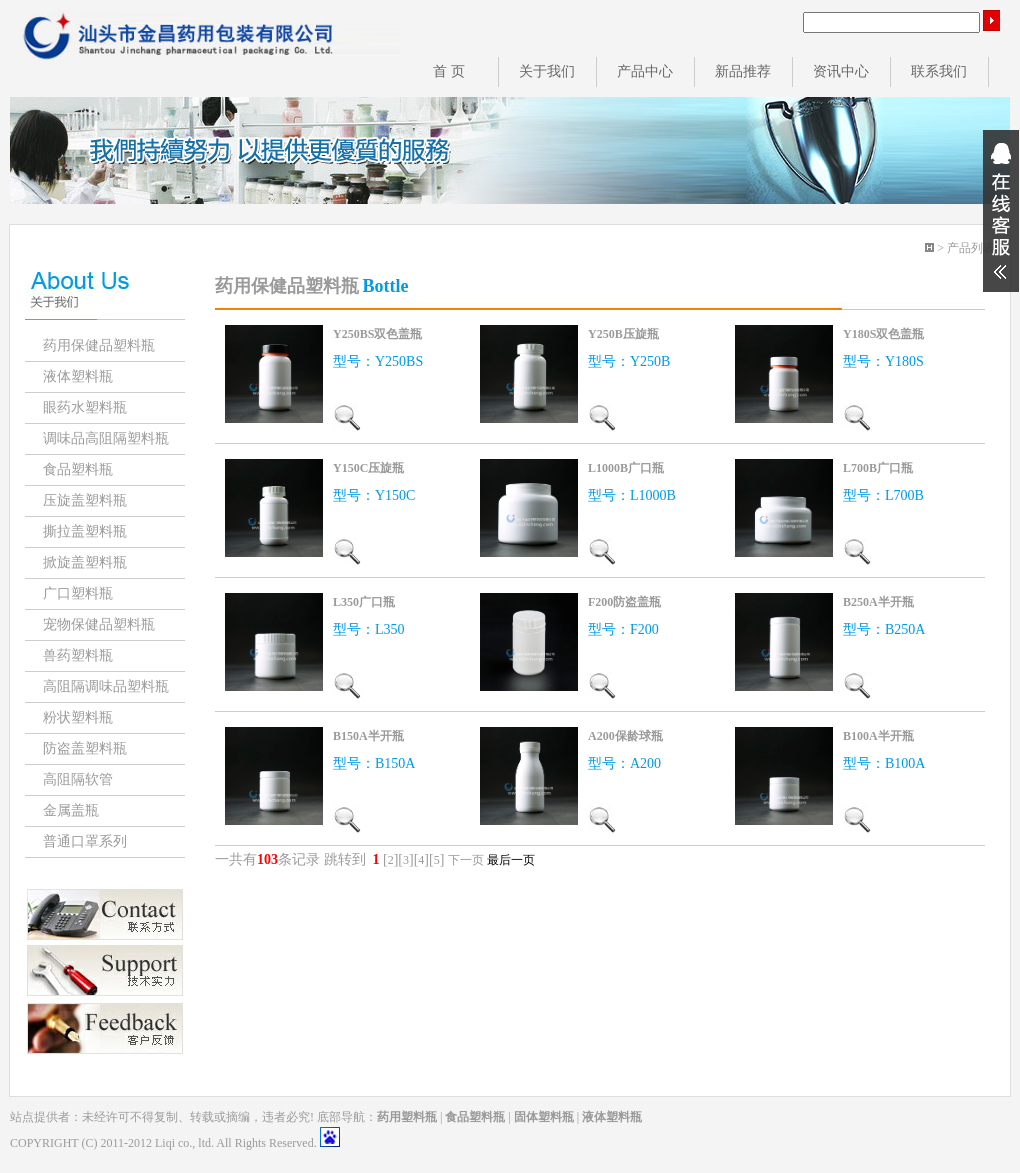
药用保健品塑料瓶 (99, 345)
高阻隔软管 (78, 779)
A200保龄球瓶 (625, 736)
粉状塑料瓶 (78, 717)
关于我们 (547, 71)
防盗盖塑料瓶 (85, 748)
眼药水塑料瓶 (85, 407)
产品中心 (645, 71)
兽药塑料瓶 (78, 655)
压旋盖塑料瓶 (85, 500)
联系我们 (939, 71)
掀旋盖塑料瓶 (85, 562)
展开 (1001, 211)
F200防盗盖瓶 (624, 602)
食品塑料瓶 (78, 469)
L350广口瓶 (364, 602)
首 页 (449, 71)
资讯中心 (841, 71)
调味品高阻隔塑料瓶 (106, 438)
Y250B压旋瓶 (623, 334)
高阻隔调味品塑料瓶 (106, 686)
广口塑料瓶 (78, 593)
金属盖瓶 (71, 810)
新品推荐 (743, 71)
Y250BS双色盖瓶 (377, 334)
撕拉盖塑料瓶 (85, 531)
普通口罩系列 (85, 841)
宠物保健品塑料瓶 (99, 624)
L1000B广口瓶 (626, 468)
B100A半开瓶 (878, 736)
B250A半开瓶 (878, 602)
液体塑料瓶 (78, 376)
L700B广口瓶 (878, 468)
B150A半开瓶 (368, 736)
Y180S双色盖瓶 (883, 334)
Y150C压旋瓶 (368, 468)
